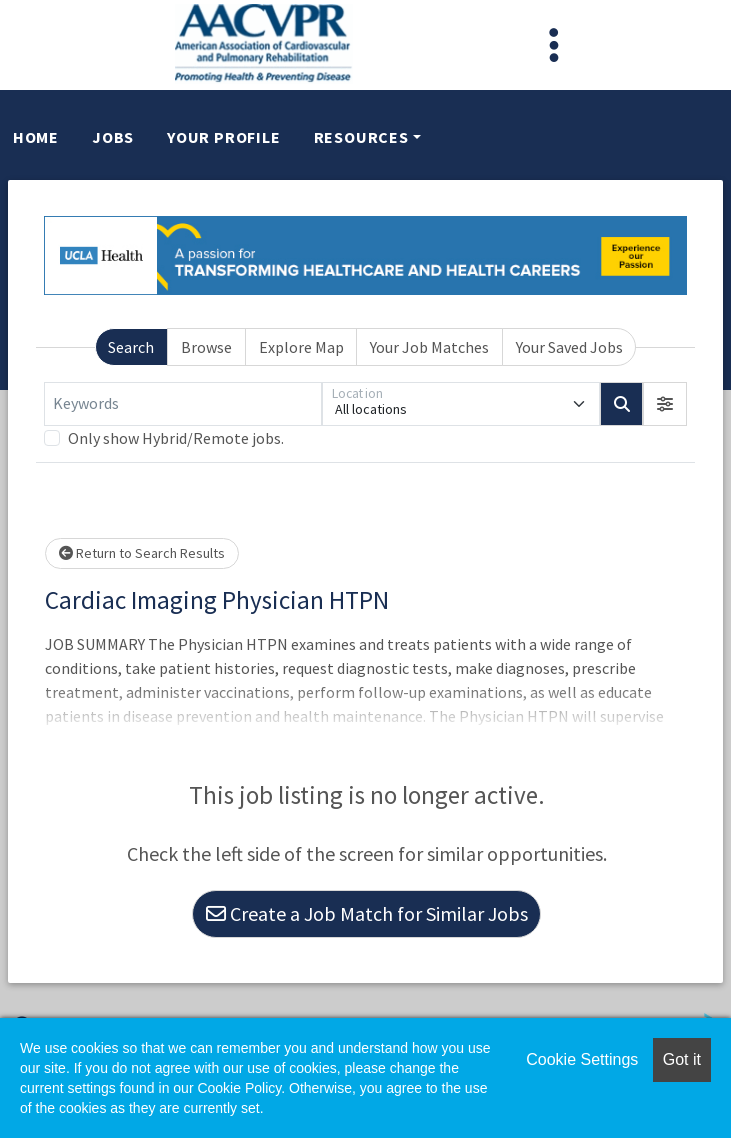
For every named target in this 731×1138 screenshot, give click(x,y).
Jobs (113, 137)
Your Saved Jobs (569, 347)
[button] (665, 404)
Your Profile (224, 137)
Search (131, 347)
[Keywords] (183, 404)
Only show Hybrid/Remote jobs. (176, 438)
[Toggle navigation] (554, 45)
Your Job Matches (429, 347)
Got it (682, 1059)
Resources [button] (361, 137)
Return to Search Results (142, 553)
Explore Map (301, 347)
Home (36, 137)
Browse (206, 347)
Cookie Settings (582, 1059)
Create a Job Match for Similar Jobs (367, 913)
